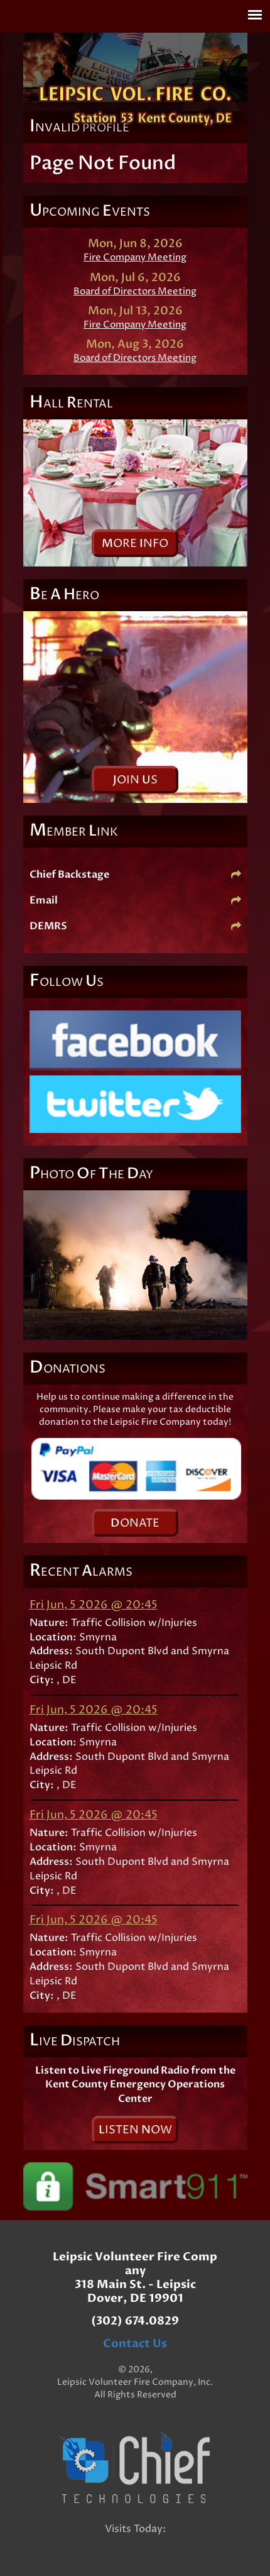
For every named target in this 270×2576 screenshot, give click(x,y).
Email (135, 900)
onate (135, 1523)
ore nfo (135, 543)
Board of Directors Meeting (135, 291)
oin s (135, 780)
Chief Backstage (135, 875)
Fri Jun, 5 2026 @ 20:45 (94, 1605)
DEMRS (135, 926)
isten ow (135, 2130)
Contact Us (135, 2344)
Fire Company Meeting (135, 257)
